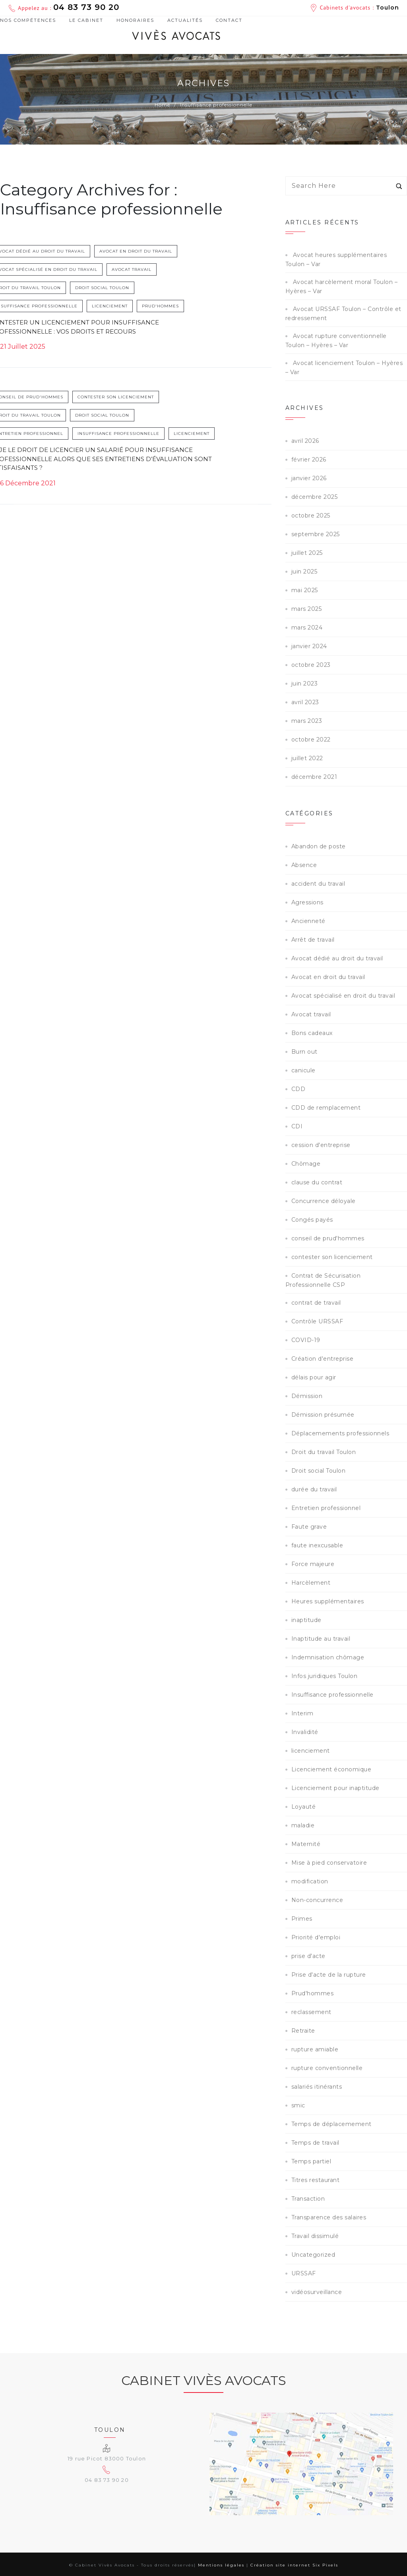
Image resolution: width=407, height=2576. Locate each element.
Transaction (308, 2198)
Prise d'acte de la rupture (328, 1974)
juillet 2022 (307, 758)
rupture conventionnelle (327, 2068)
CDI (297, 1126)
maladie (303, 1825)
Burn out (304, 1051)
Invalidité (304, 1732)
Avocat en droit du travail (148, 252)
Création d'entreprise (322, 1358)
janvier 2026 (309, 478)
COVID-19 (305, 1340)
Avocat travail (144, 270)
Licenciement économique (331, 1769)
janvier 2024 (309, 646)
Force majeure (313, 1564)
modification (309, 1881)
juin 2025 (304, 571)
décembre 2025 (314, 496)
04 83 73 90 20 (86, 7)
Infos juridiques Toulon (324, 1676)
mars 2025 (306, 608)
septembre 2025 (315, 534)
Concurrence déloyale (323, 1201)
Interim (302, 1713)
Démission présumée (323, 1414)
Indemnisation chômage (327, 1657)
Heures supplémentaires (327, 1601)
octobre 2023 (311, 664)
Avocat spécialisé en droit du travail (59, 270)
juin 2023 (304, 683)
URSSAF (303, 2273)
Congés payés (312, 1219)
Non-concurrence (317, 1900)
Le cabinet (86, 20)
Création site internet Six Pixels (294, 2565)
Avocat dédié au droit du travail (52, 252)
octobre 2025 (310, 515)
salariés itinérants (316, 2086)
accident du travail (318, 883)
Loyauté (303, 1806)
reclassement (311, 2012)
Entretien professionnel (42, 435)
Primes (301, 1918)
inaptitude (306, 1620)
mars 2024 (307, 627)
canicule (303, 1070)
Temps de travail (315, 2142)
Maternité (306, 1844)
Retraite (303, 2030)
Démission (307, 1396)
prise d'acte (308, 1956)
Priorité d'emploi (316, 1937)
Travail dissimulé (315, 2236)
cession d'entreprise (321, 1145)
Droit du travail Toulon (40, 289)
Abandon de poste (318, 846)
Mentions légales (221, 2565)
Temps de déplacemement (331, 2124)
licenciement (122, 307)
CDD (298, 1089)
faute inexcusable (317, 1545)
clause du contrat (317, 1182)
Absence (304, 865)
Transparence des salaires (328, 2217)
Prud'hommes (172, 307)
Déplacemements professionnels (340, 1433)
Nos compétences (28, 21)
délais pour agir (313, 1377)
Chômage (306, 1163)
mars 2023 (306, 720)
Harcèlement (311, 1582)
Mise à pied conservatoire (329, 1862)
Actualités (185, 20)
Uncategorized (313, 2254)
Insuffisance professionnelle (49, 307)
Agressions (307, 902)
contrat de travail (316, 1302)
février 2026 (308, 459)
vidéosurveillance (316, 2292)
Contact (229, 20)
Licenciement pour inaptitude (335, 1788)
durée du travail (314, 1489)
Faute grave (309, 1526)
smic (298, 2105)
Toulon (387, 7)
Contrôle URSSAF (317, 1321)
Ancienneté (308, 921)
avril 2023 (305, 702)
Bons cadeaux (312, 1033)
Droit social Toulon (114, 289)
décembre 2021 (314, 776)
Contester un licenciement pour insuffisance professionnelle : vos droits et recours (87, 328)
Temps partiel (311, 2161)
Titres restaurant (315, 2180)
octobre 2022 (311, 739)
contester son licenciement (128, 399)
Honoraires (135, 20)
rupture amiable (315, 2049)
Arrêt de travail (313, 939)
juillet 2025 (307, 552)
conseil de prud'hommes (42, 399)
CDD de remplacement (326, 1107)
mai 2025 (304, 590)
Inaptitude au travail (321, 1638)
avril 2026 (305, 440)
